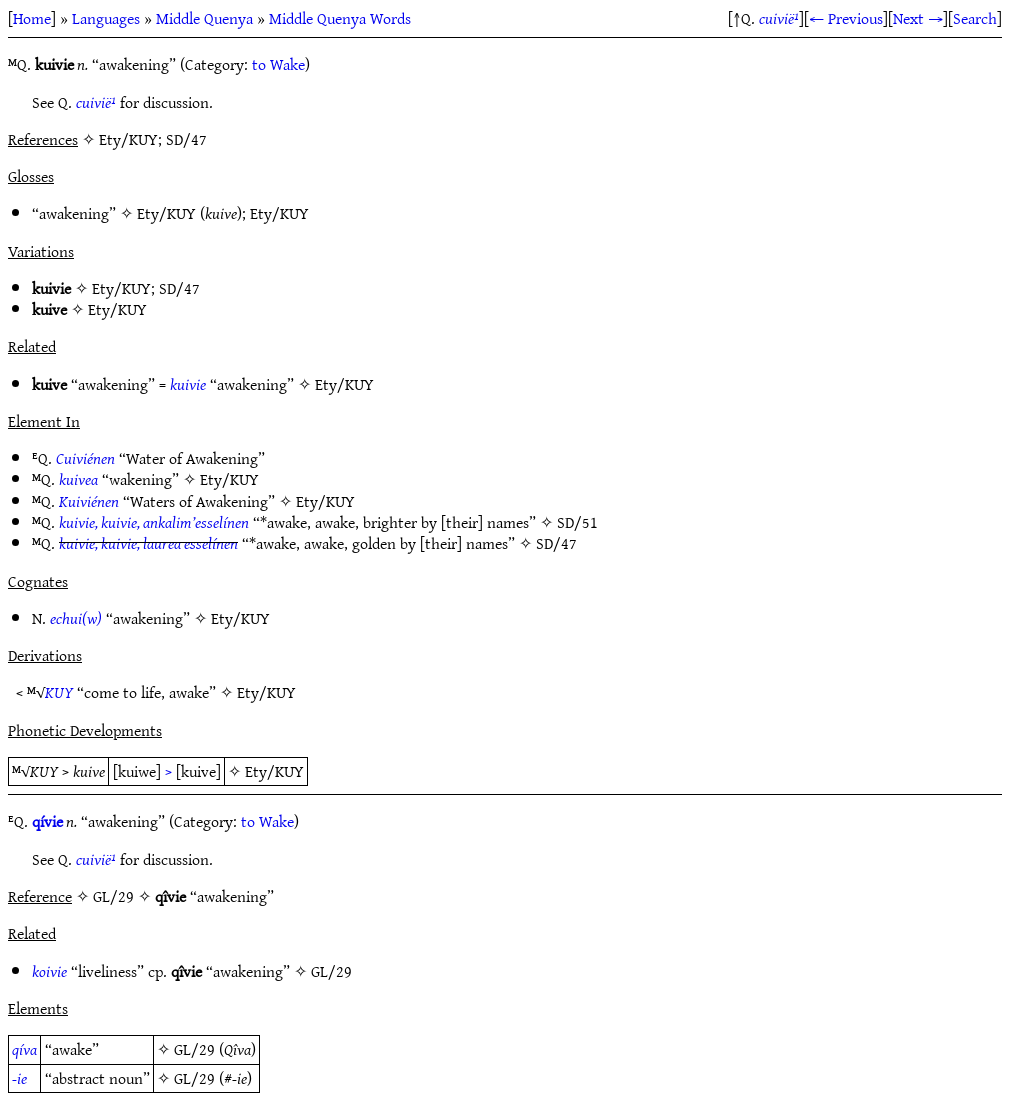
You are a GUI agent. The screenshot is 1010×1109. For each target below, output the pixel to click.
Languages (106, 18)
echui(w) (76, 618)
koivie (49, 971)
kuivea (78, 479)
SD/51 (577, 522)
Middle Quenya (204, 18)
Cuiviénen (85, 458)
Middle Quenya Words (340, 18)
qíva (24, 1049)
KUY (59, 692)
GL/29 (331, 971)
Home (32, 18)
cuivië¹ (779, 18)
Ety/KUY (166, 213)
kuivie (188, 384)
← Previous (846, 18)
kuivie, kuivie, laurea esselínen (148, 543)
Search (975, 18)
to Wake (278, 64)
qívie (47, 821)
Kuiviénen (89, 501)
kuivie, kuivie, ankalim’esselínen (154, 522)
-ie (19, 1078)
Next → (918, 18)
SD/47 (179, 288)
